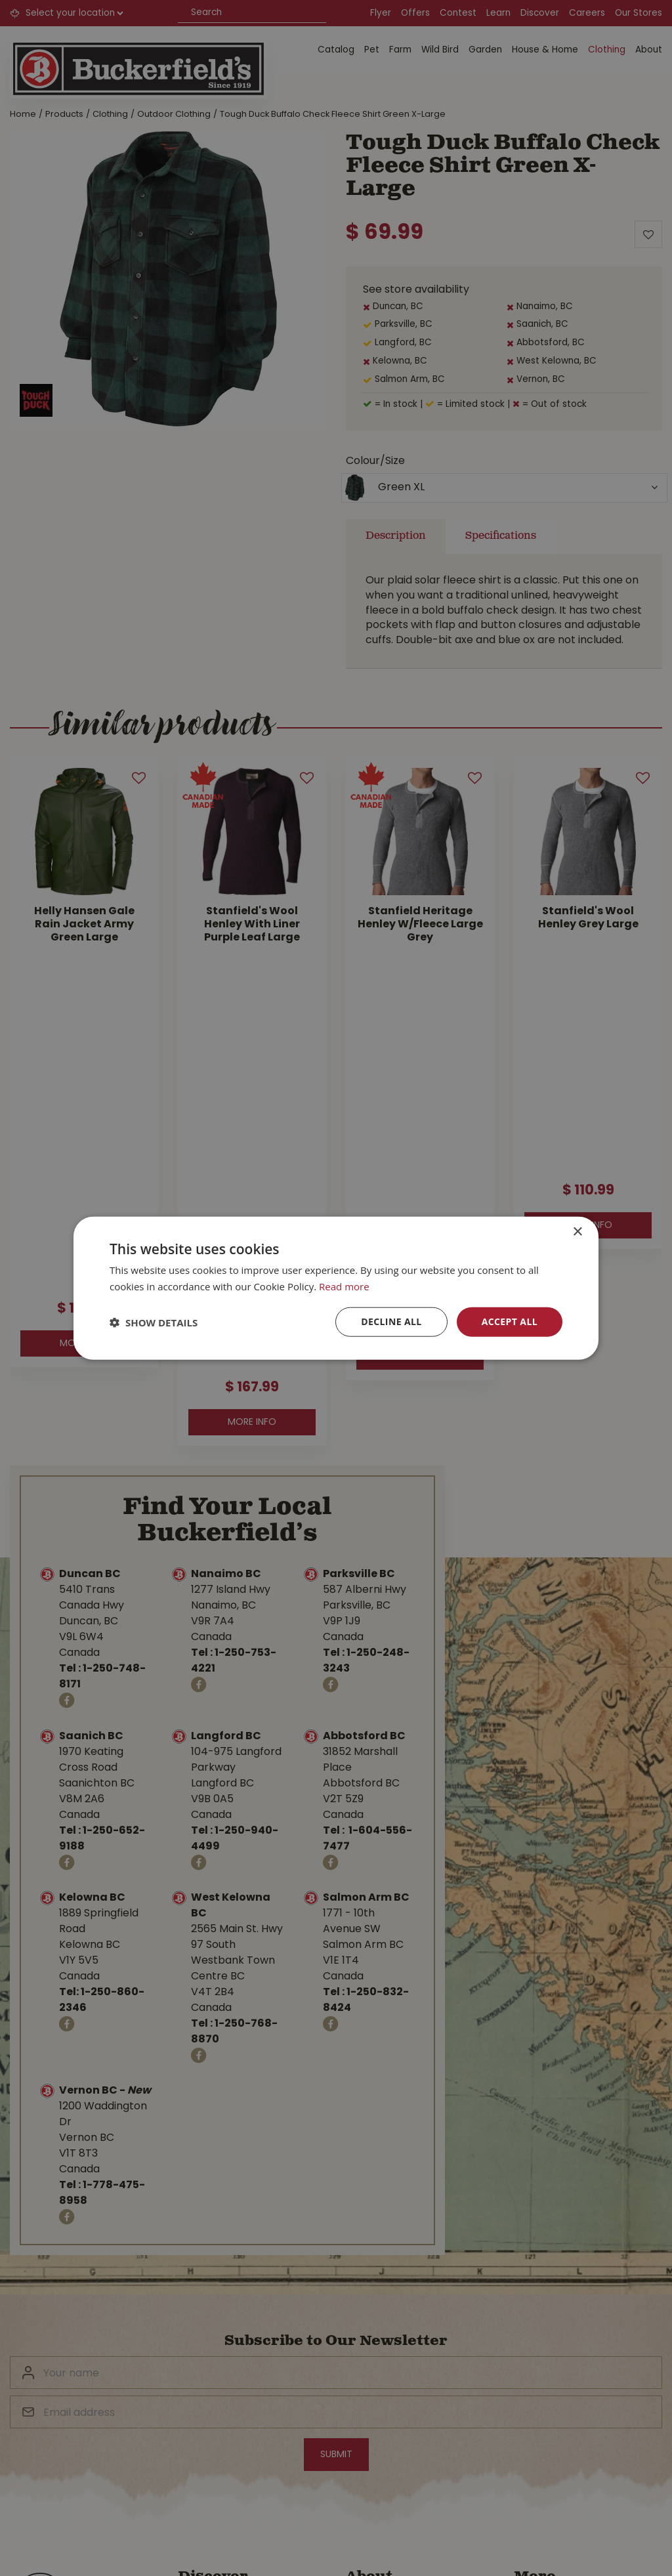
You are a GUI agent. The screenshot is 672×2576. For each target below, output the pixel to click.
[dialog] (336, 1288)
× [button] (577, 1231)
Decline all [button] (391, 1321)
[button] (154, 1322)
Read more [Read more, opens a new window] (344, 1285)
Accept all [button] (509, 1321)
